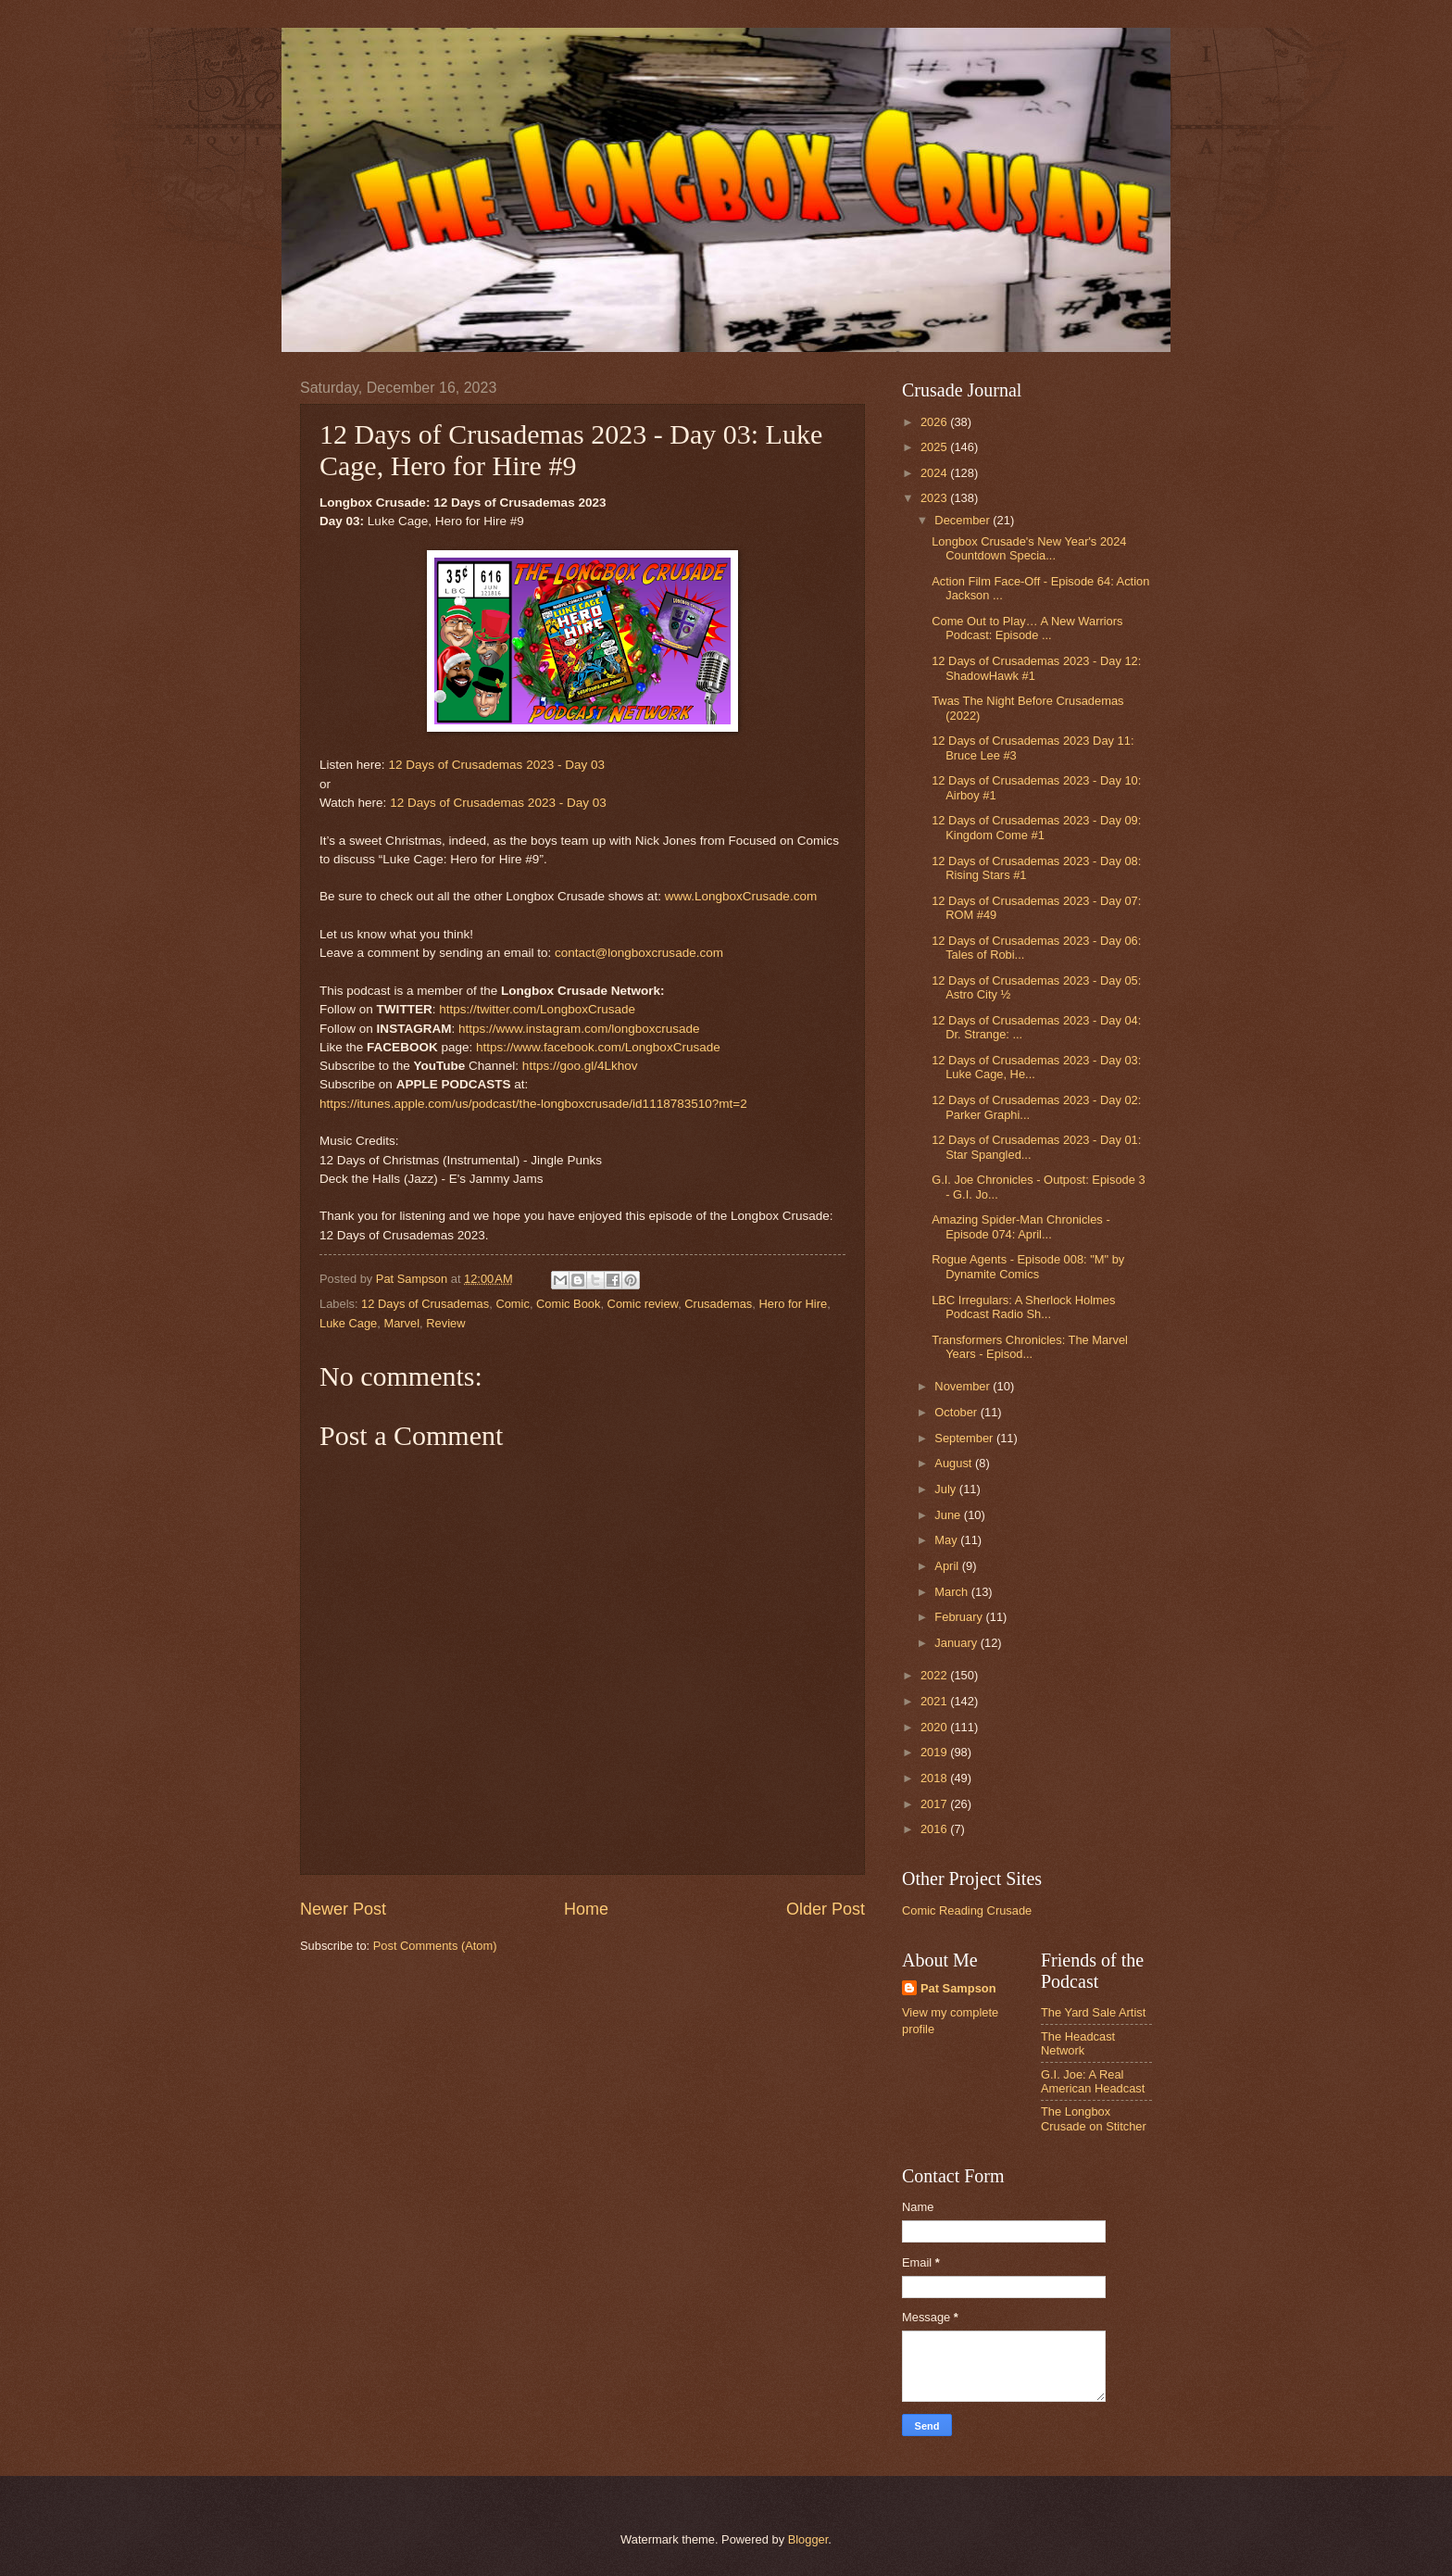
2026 (935, 422)
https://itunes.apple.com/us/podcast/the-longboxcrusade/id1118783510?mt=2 (533, 1104)
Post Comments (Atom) (435, 1946)
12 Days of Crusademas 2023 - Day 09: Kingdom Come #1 (1036, 827)
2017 (935, 1804)
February (959, 1617)
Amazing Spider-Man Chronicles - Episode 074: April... (1020, 1226)
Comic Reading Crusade (967, 1910)
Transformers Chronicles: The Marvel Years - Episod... (1030, 1347)
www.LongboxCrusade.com (741, 896)
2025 (935, 447)
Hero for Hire (792, 1304)
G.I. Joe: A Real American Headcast (1093, 2081)
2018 (935, 1778)
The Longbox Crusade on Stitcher (1093, 2118)
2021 (935, 1701)
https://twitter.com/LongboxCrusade (537, 1009)
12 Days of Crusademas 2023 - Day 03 (496, 765)
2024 (935, 473)
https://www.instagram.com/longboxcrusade (579, 1029)
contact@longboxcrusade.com (639, 953)
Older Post (825, 1909)
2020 (935, 1727)
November (963, 1386)
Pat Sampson (958, 1988)
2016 (935, 1829)
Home (586, 1909)
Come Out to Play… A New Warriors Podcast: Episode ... (1027, 628)
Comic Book (568, 1304)
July (946, 1489)
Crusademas (718, 1304)
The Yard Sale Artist (1093, 2012)
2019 (935, 1752)
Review (445, 1323)
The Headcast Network (1078, 2043)
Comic (512, 1304)
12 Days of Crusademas (425, 1304)
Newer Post (343, 1909)
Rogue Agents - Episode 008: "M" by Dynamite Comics (1028, 1266)
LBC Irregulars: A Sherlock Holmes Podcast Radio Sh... (1023, 1307)
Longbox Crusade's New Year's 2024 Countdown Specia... (1029, 548)
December (963, 520)
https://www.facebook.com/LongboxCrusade (598, 1047)
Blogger (808, 2539)
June (949, 1515)
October (957, 1412)
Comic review (643, 1304)
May (947, 1540)
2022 (935, 1675)
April (947, 1566)
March (952, 1592)
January (957, 1643)
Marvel (401, 1323)
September (965, 1438)
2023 (935, 498)
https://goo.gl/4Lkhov (580, 1066)
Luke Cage (348, 1323)
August (954, 1463)
